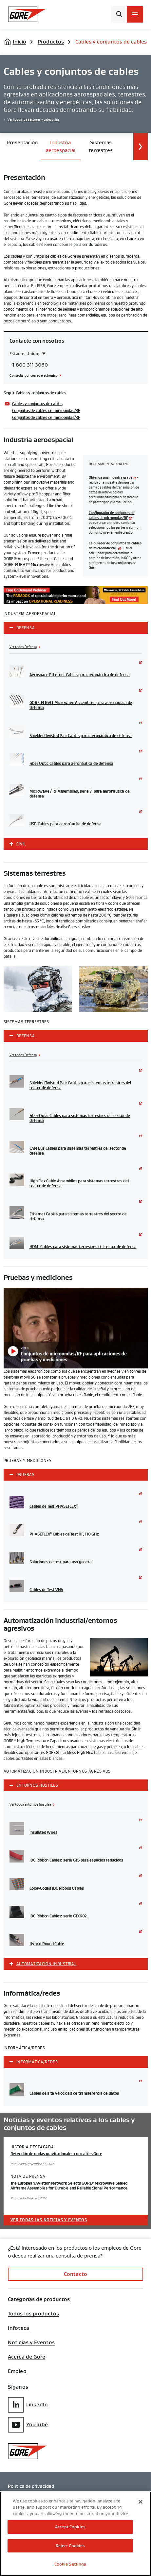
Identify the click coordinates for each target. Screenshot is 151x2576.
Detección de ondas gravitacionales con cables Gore (56, 2154)
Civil (21, 844)
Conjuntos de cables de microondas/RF (46, 411)
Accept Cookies (70, 2526)
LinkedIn (28, 2405)
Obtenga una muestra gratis (110, 477)
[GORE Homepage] (27, 14)
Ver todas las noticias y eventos (48, 2220)
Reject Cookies (70, 2545)
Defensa (25, 628)
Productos (51, 41)
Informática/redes (37, 2062)
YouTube (28, 2425)
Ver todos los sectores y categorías (33, 119)
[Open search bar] (118, 14)
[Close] (140, 2502)
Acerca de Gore (26, 2357)
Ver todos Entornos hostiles (30, 1804)
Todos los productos (33, 2313)
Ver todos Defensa (23, 647)
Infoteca (18, 2328)
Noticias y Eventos (31, 2342)
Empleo (17, 2371)
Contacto (75, 2274)
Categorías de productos (39, 2299)
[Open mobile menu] (135, 14)
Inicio (20, 41)
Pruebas (25, 1475)
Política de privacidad (31, 2486)
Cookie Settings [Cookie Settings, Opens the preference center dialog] (70, 2564)
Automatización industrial (46, 1964)
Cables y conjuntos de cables (37, 404)
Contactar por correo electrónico (33, 375)
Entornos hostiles (37, 1785)
